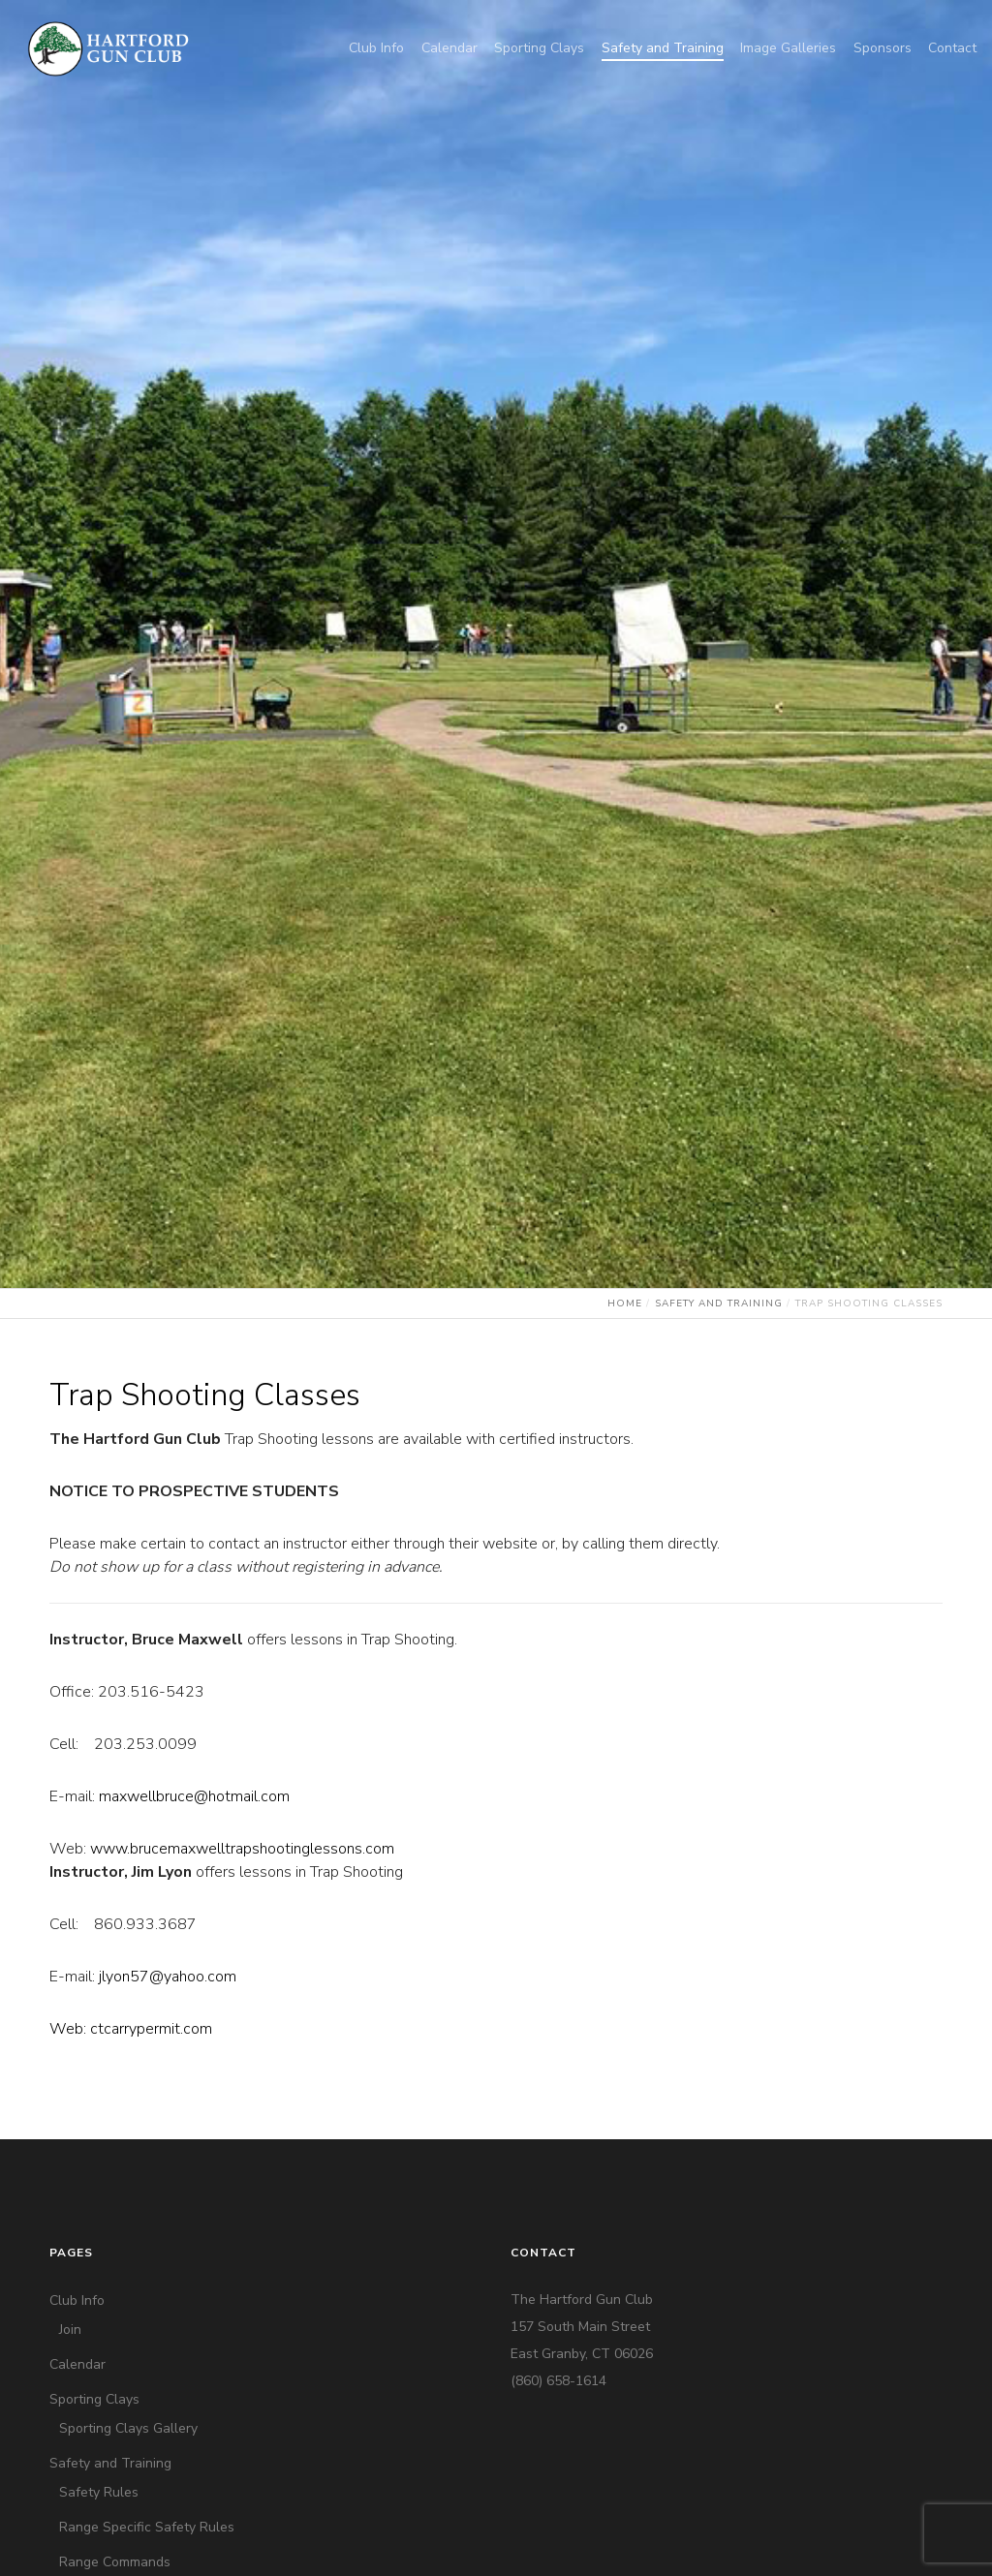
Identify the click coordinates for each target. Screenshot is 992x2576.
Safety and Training (110, 2463)
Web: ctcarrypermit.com (130, 2028)
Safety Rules (99, 2492)
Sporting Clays (94, 2399)
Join (70, 2329)
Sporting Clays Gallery (128, 2428)
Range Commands (114, 2562)
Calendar (77, 2364)
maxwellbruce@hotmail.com (194, 1796)
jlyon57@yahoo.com (167, 1976)
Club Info (77, 2300)
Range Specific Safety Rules (146, 2527)
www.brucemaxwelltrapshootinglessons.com (242, 1848)
